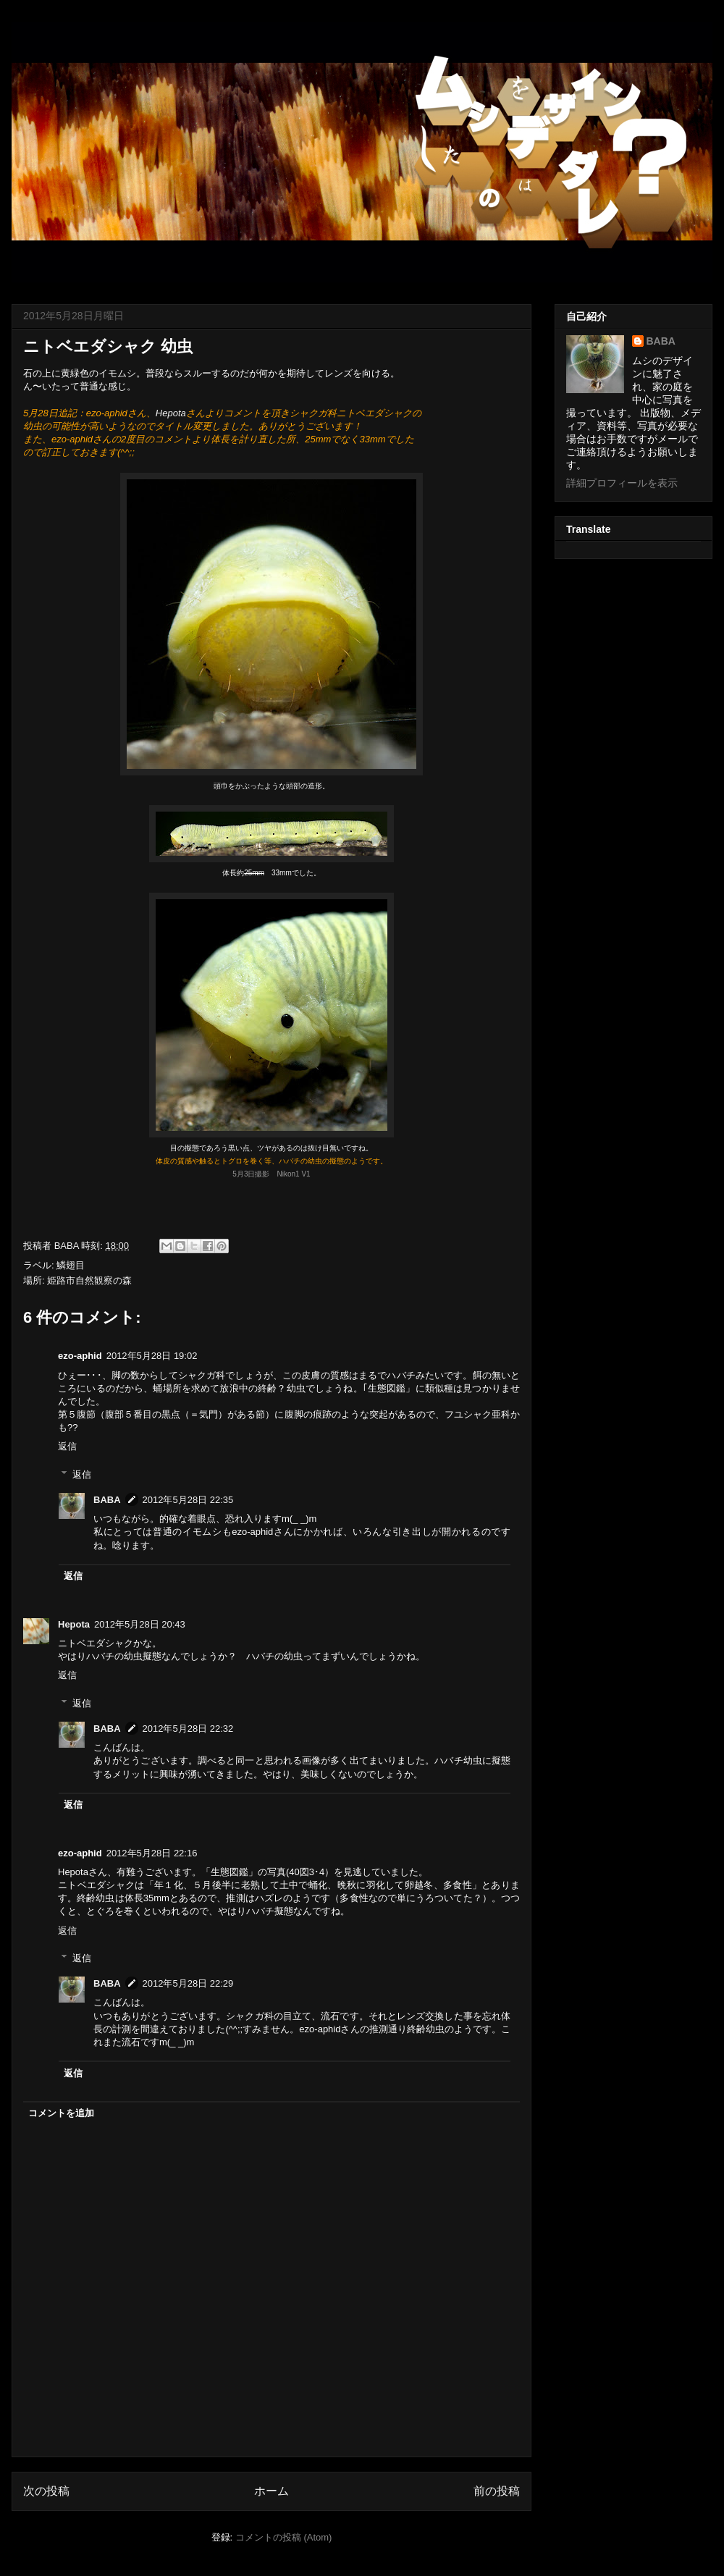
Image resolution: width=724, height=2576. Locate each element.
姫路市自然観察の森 (89, 1280)
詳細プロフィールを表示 (622, 483)
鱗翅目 (70, 1265)
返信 (67, 1446)
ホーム (271, 2491)
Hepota (171, 413)
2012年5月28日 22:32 (188, 1728)
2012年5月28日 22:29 (188, 1983)
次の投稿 (46, 2491)
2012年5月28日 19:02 (152, 1355)
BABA (107, 1499)
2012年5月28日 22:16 (152, 1853)
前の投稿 (496, 2491)
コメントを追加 (61, 2113)
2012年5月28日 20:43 (139, 1624)
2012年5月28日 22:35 (188, 1499)
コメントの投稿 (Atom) (283, 2537)
